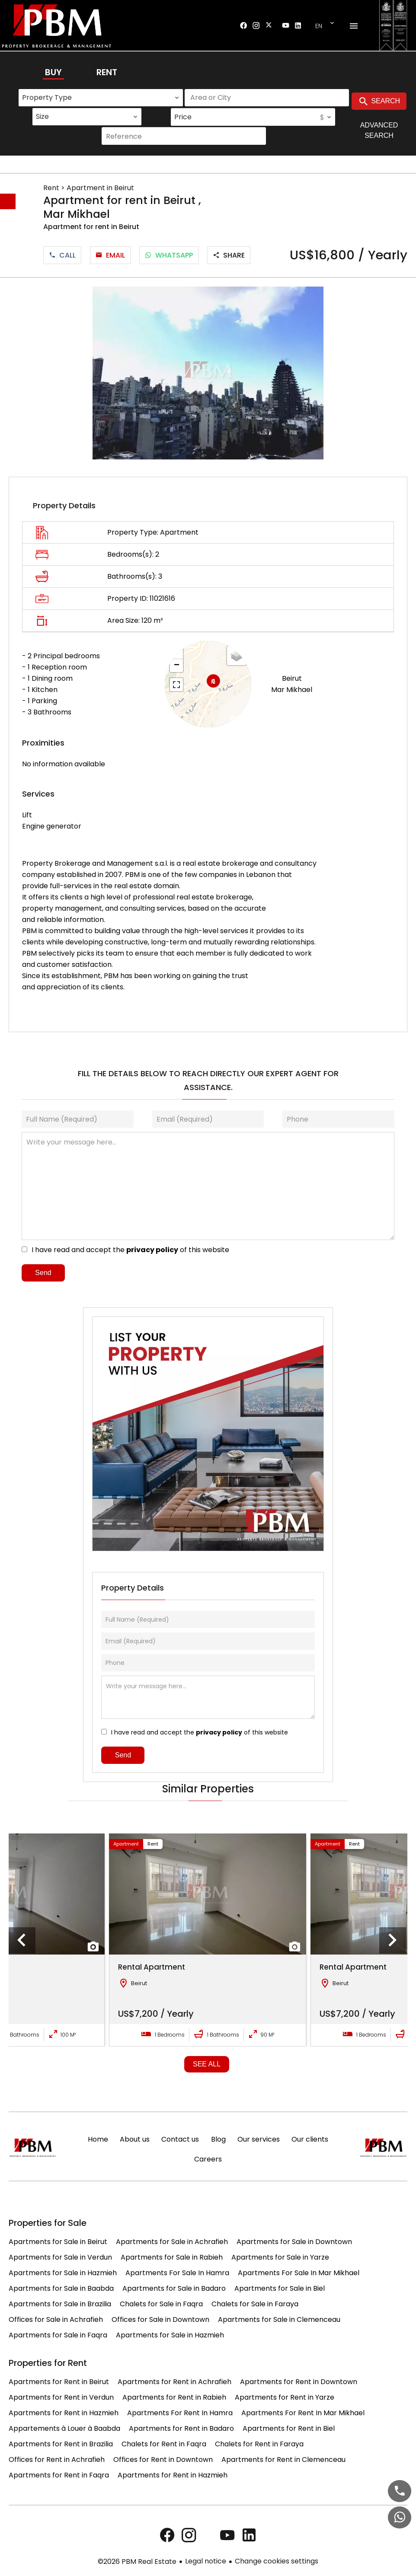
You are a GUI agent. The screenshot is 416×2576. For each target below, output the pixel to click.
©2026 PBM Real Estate (137, 2561)
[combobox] (101, 97)
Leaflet (241, 721)
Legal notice (205, 2561)
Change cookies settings (276, 2561)
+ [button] (176, 652)
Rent (106, 72)
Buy (53, 72)
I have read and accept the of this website (130, 1250)
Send (43, 1272)
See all (207, 2064)
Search (379, 101)
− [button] (176, 665)
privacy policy (152, 1250)
